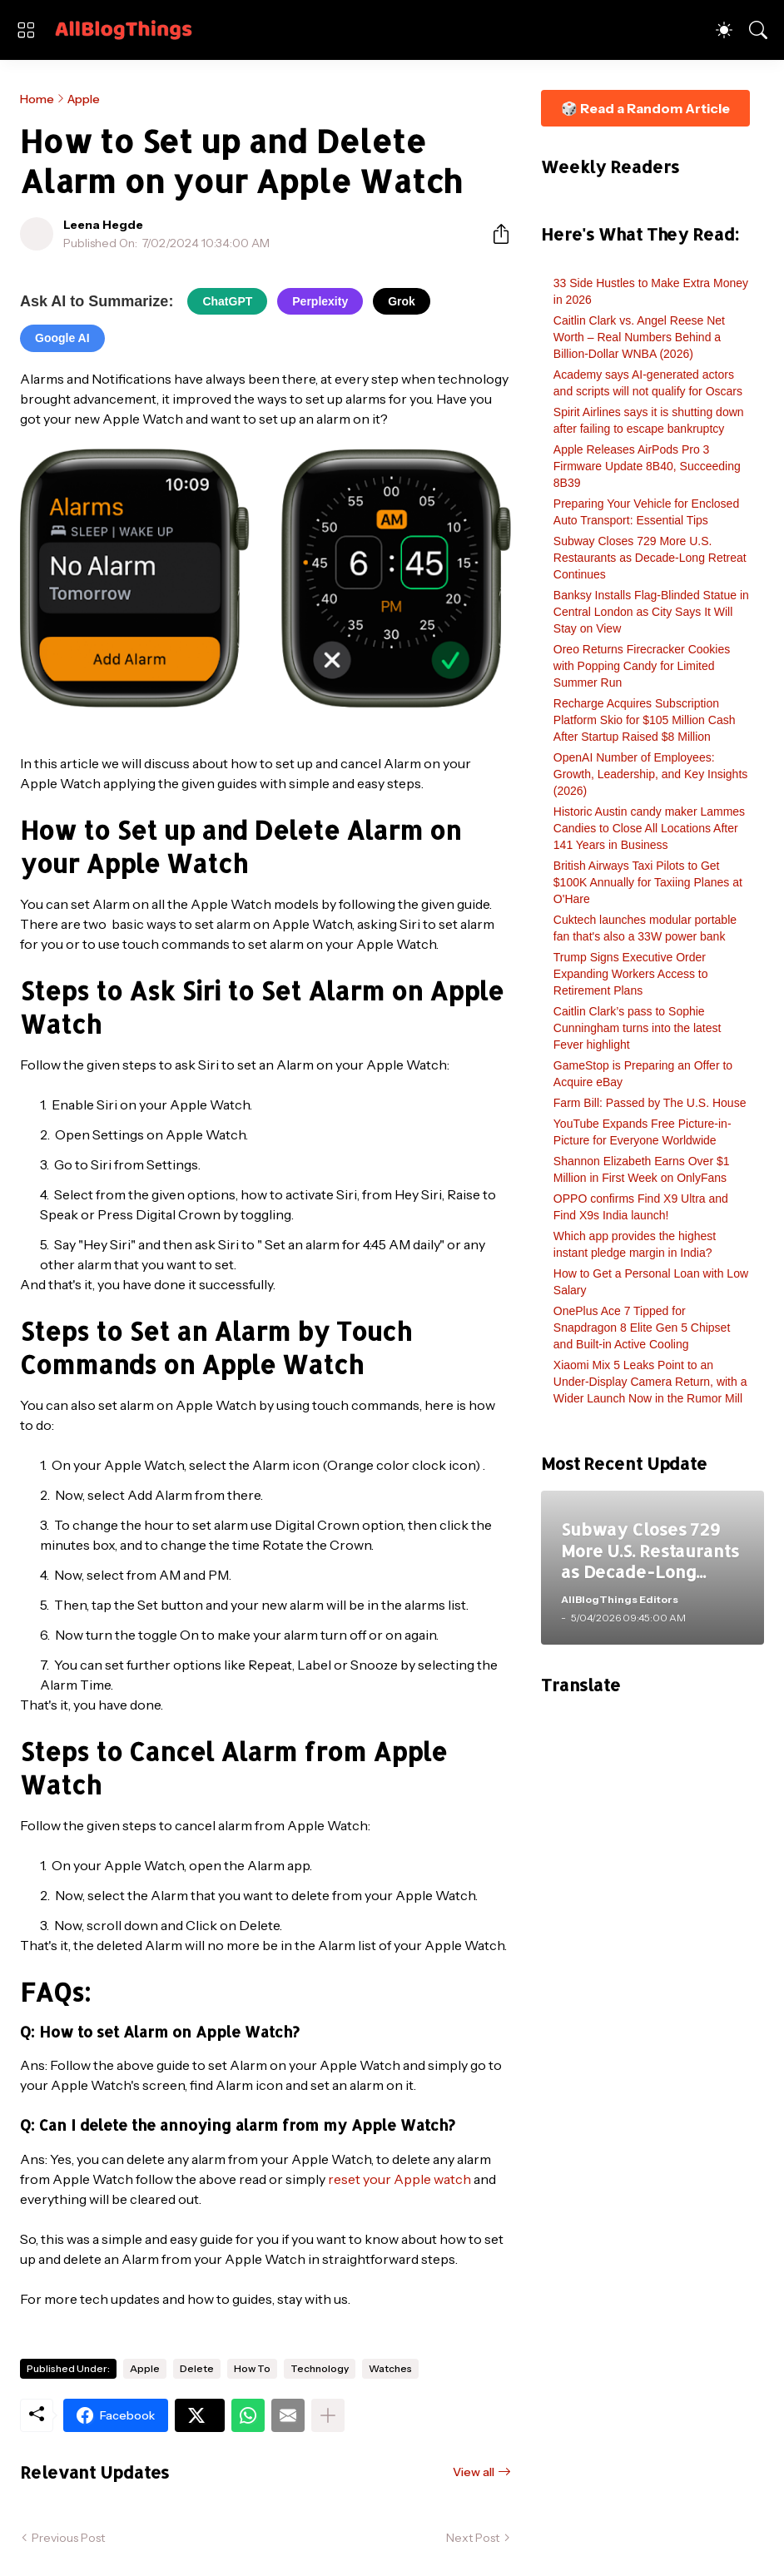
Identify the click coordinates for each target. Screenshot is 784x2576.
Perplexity (320, 301)
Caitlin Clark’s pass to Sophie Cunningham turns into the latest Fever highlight (637, 1028)
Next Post (472, 2537)
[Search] (758, 30)
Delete (197, 2368)
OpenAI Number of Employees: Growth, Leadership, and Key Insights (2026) (650, 774)
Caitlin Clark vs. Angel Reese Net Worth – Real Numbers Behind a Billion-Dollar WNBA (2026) (639, 337)
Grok (401, 301)
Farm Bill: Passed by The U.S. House (650, 1102)
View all (473, 2471)
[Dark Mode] (724, 30)
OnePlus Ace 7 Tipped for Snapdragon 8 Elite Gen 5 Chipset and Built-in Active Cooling (641, 1327)
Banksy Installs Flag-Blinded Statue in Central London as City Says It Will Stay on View (651, 611)
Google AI (62, 338)
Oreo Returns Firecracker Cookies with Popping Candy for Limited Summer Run (641, 666)
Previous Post (68, 2537)
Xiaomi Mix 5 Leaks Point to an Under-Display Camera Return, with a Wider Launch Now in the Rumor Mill (650, 1381)
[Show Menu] (26, 30)
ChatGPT (227, 301)
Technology (319, 2368)
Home (37, 99)
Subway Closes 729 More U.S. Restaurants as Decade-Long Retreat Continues (650, 557)
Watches (390, 2368)
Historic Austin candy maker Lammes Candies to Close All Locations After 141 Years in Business (649, 828)
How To (252, 2368)
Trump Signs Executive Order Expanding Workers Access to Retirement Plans (630, 973)
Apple (83, 99)
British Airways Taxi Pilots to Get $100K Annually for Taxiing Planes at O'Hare (647, 882)
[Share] (494, 234)
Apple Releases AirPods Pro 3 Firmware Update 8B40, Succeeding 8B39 (647, 466)
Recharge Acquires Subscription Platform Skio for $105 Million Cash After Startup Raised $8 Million (644, 720)
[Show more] (328, 2415)
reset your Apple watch (399, 2179)
